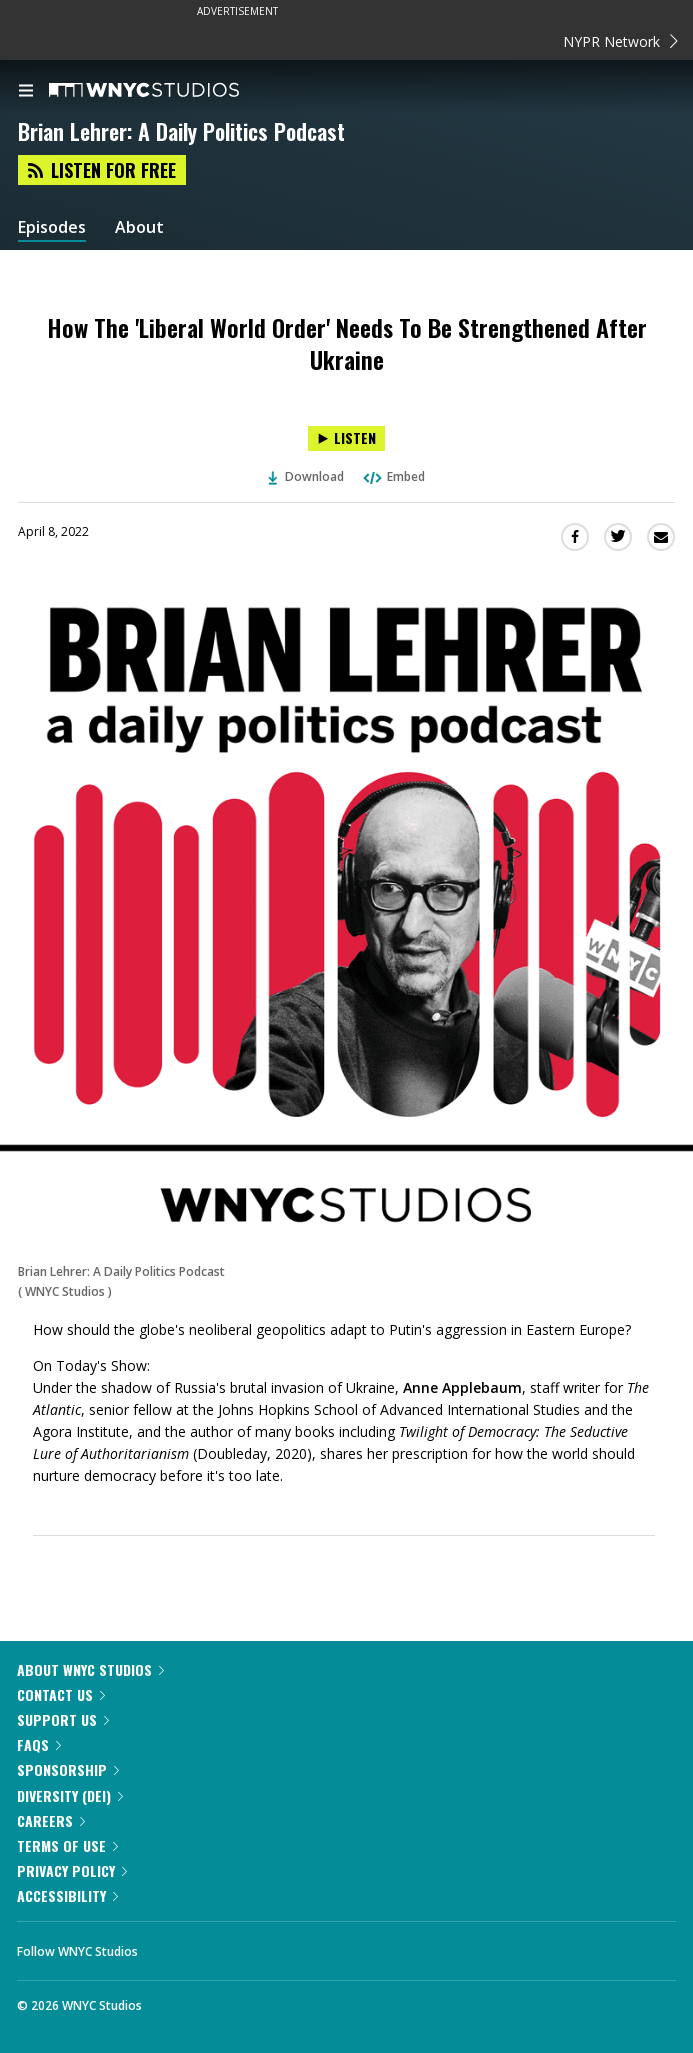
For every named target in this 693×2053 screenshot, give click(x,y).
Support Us (63, 1719)
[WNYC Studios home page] (169, 91)
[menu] (26, 92)
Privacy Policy (72, 1870)
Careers (51, 1820)
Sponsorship (68, 1769)
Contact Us (61, 1694)
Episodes (52, 227)
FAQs (39, 1744)
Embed (393, 476)
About (139, 227)
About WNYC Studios (90, 1669)
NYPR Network (620, 41)
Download (306, 476)
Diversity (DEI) (70, 1795)
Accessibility (67, 1895)
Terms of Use (67, 1845)
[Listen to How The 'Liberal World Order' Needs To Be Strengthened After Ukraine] (346, 438)
